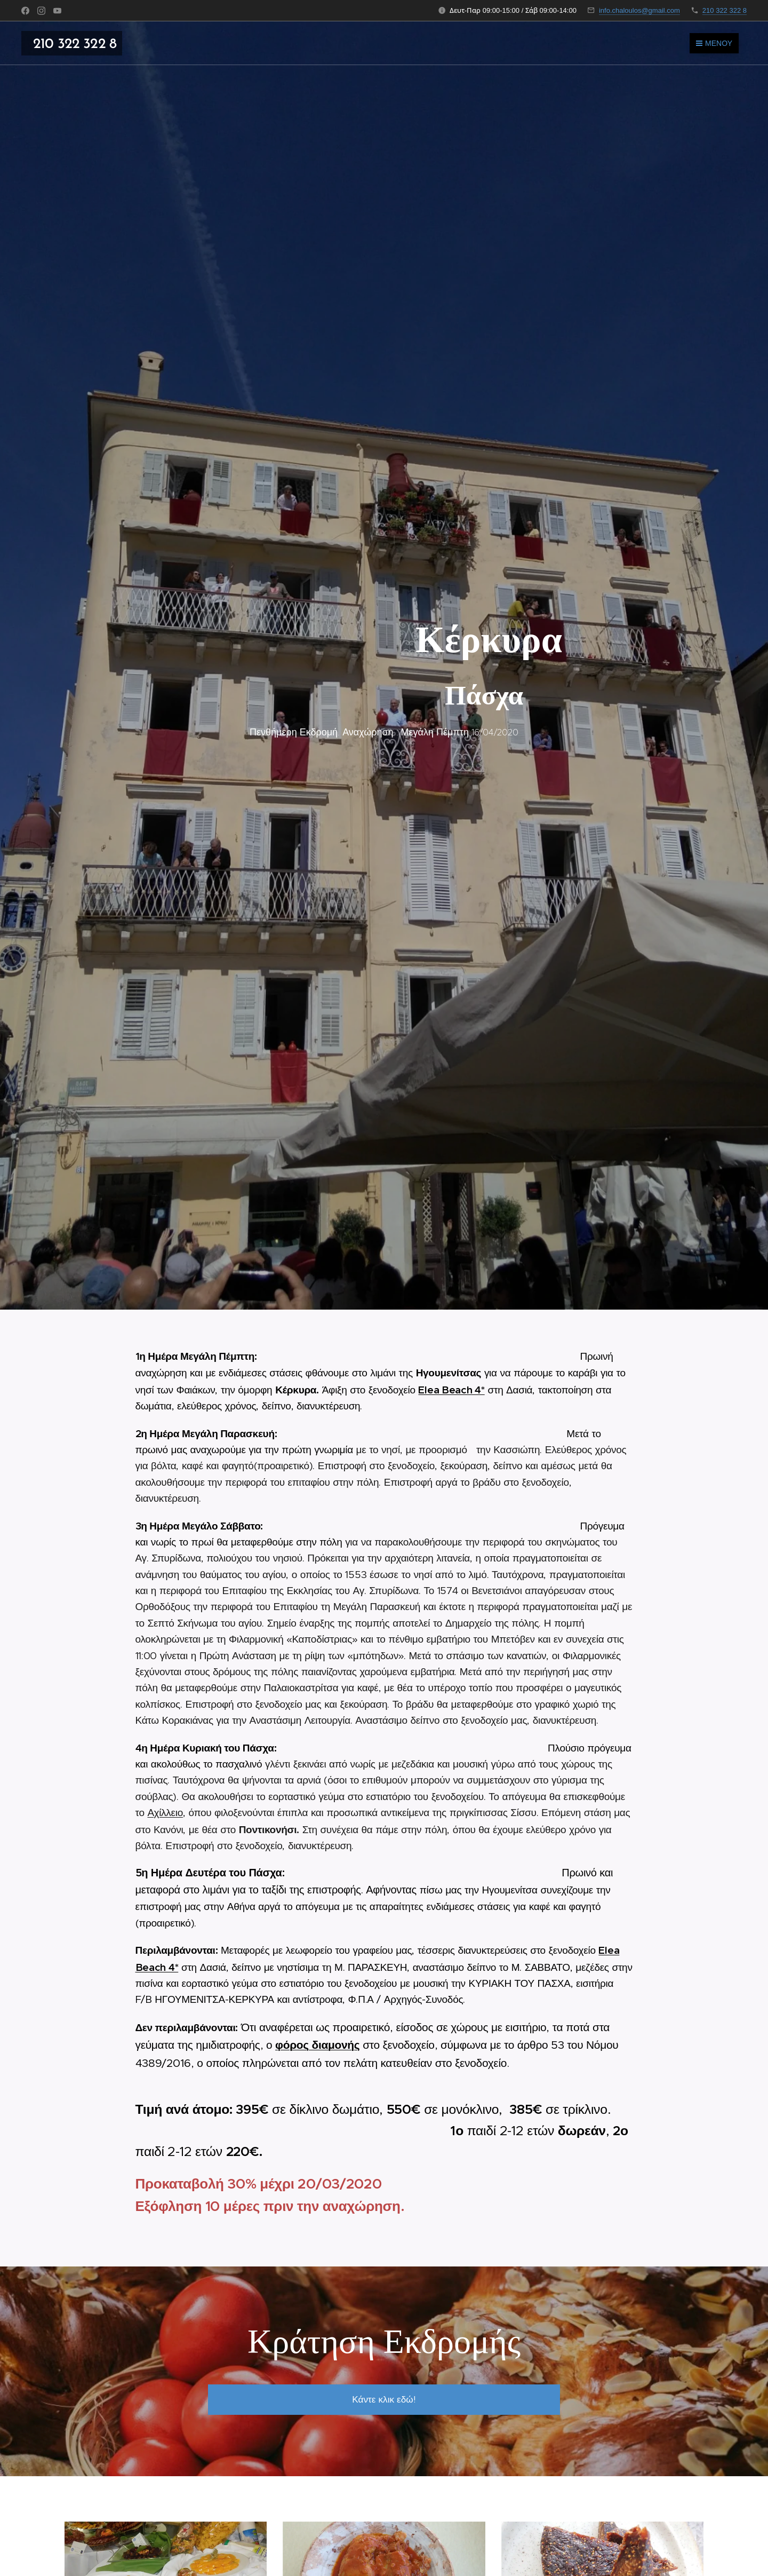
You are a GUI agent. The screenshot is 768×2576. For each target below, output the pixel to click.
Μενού (714, 43)
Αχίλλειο (165, 1812)
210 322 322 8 (724, 10)
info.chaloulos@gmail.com (639, 10)
